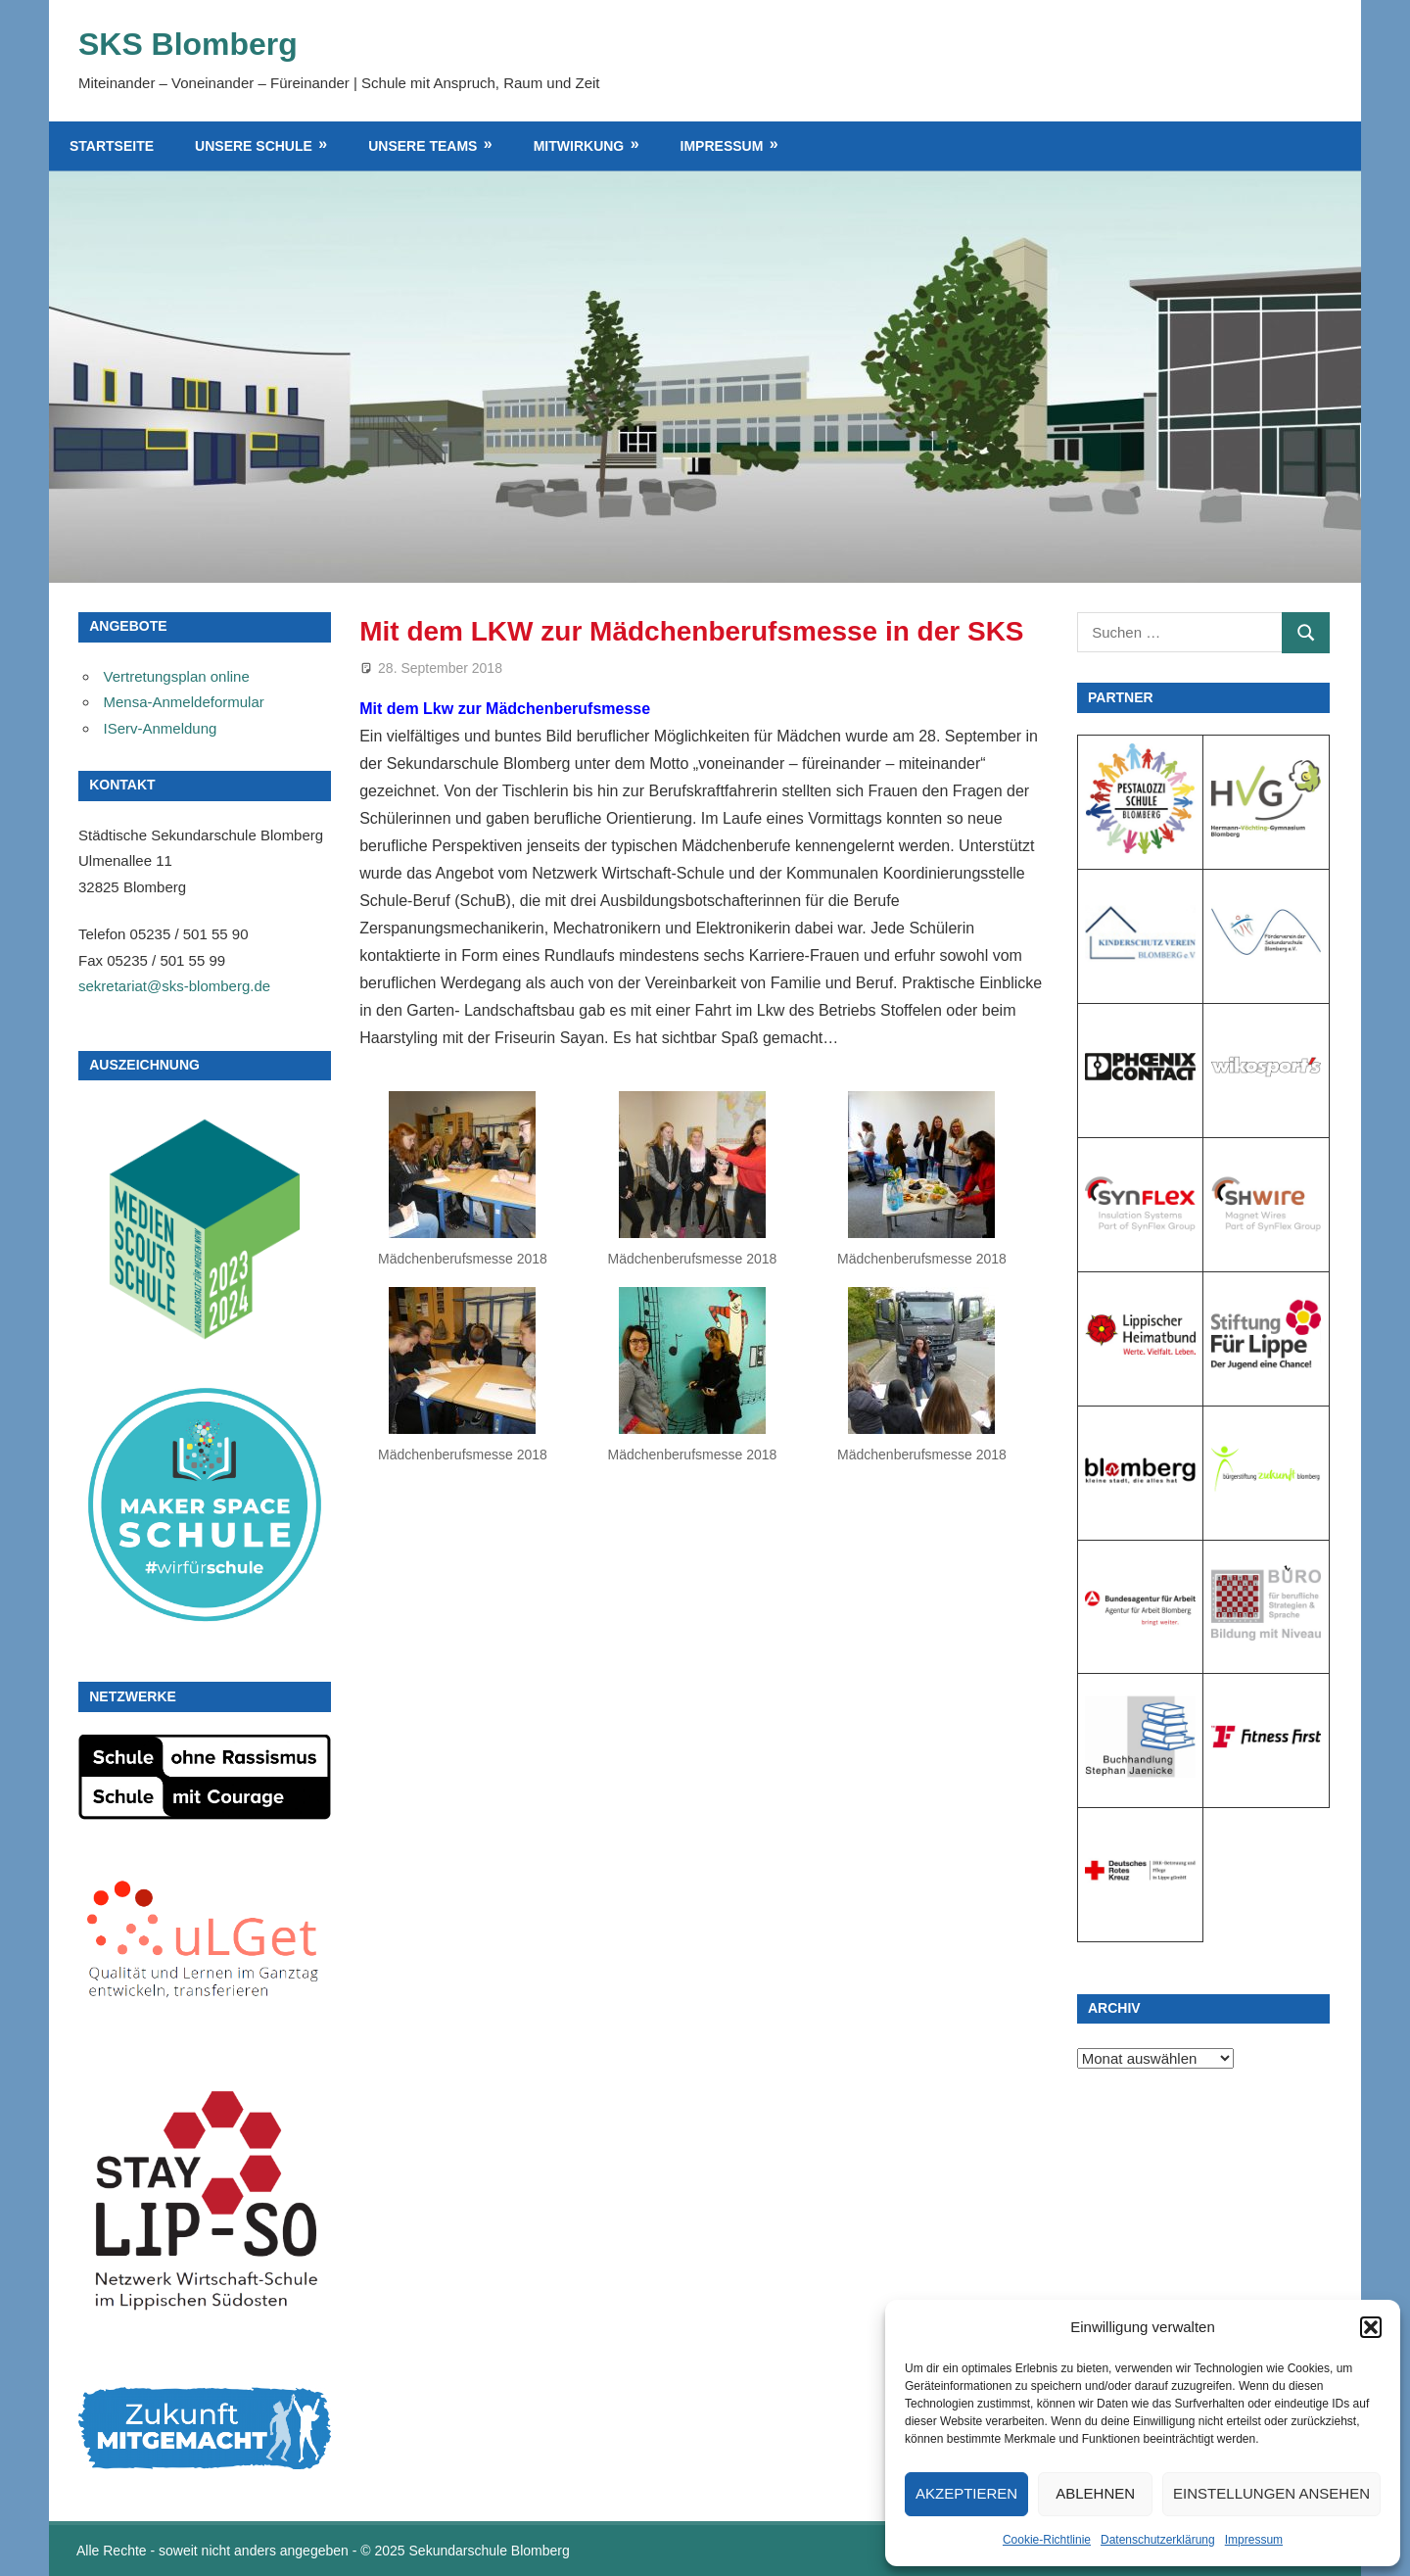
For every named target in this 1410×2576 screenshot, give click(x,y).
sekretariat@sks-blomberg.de (174, 986)
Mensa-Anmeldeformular (184, 701)
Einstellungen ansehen (1271, 2493)
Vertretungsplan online (177, 676)
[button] (1371, 2327)
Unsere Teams (422, 146)
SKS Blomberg (188, 44)
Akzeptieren (966, 2493)
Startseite (112, 146)
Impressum (1254, 2540)
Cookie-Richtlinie (1047, 2540)
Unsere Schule (253, 146)
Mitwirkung (579, 146)
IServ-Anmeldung (160, 728)
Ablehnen (1095, 2493)
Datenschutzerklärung (1158, 2540)
